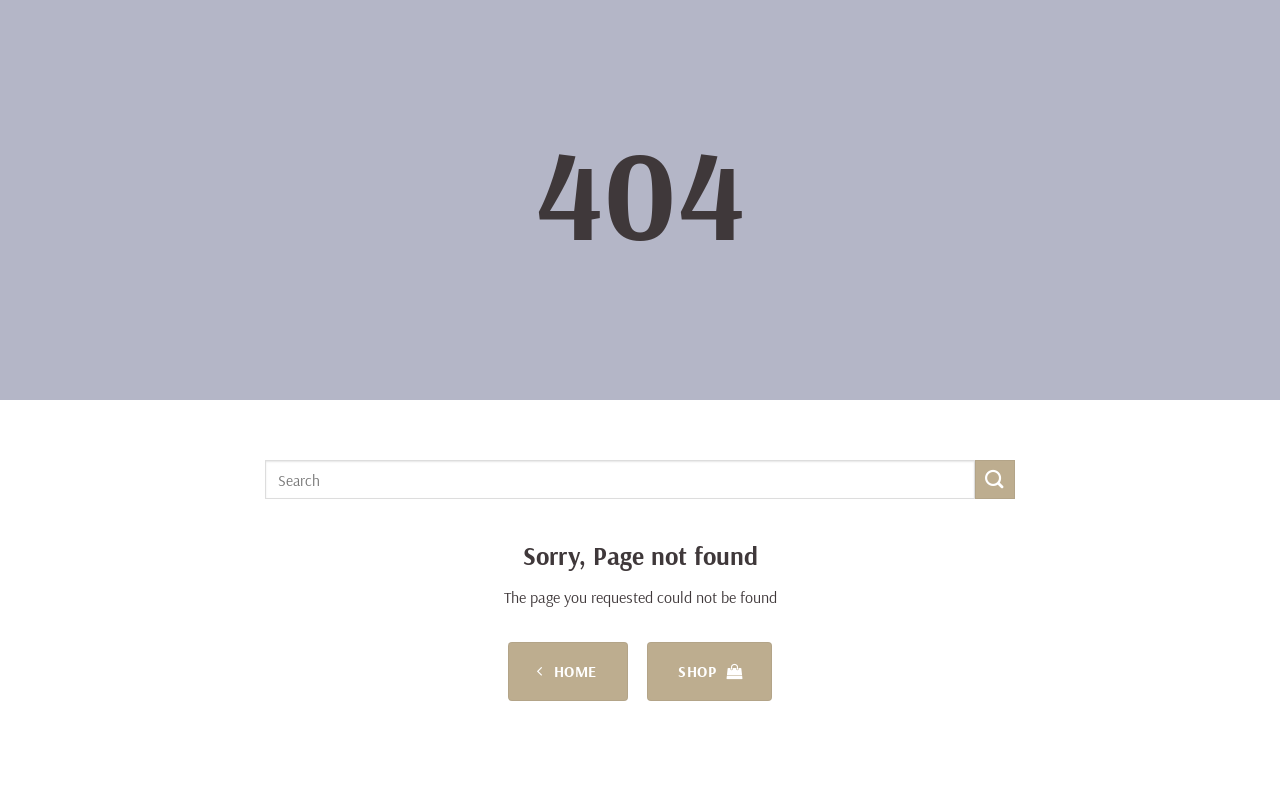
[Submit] (995, 479)
